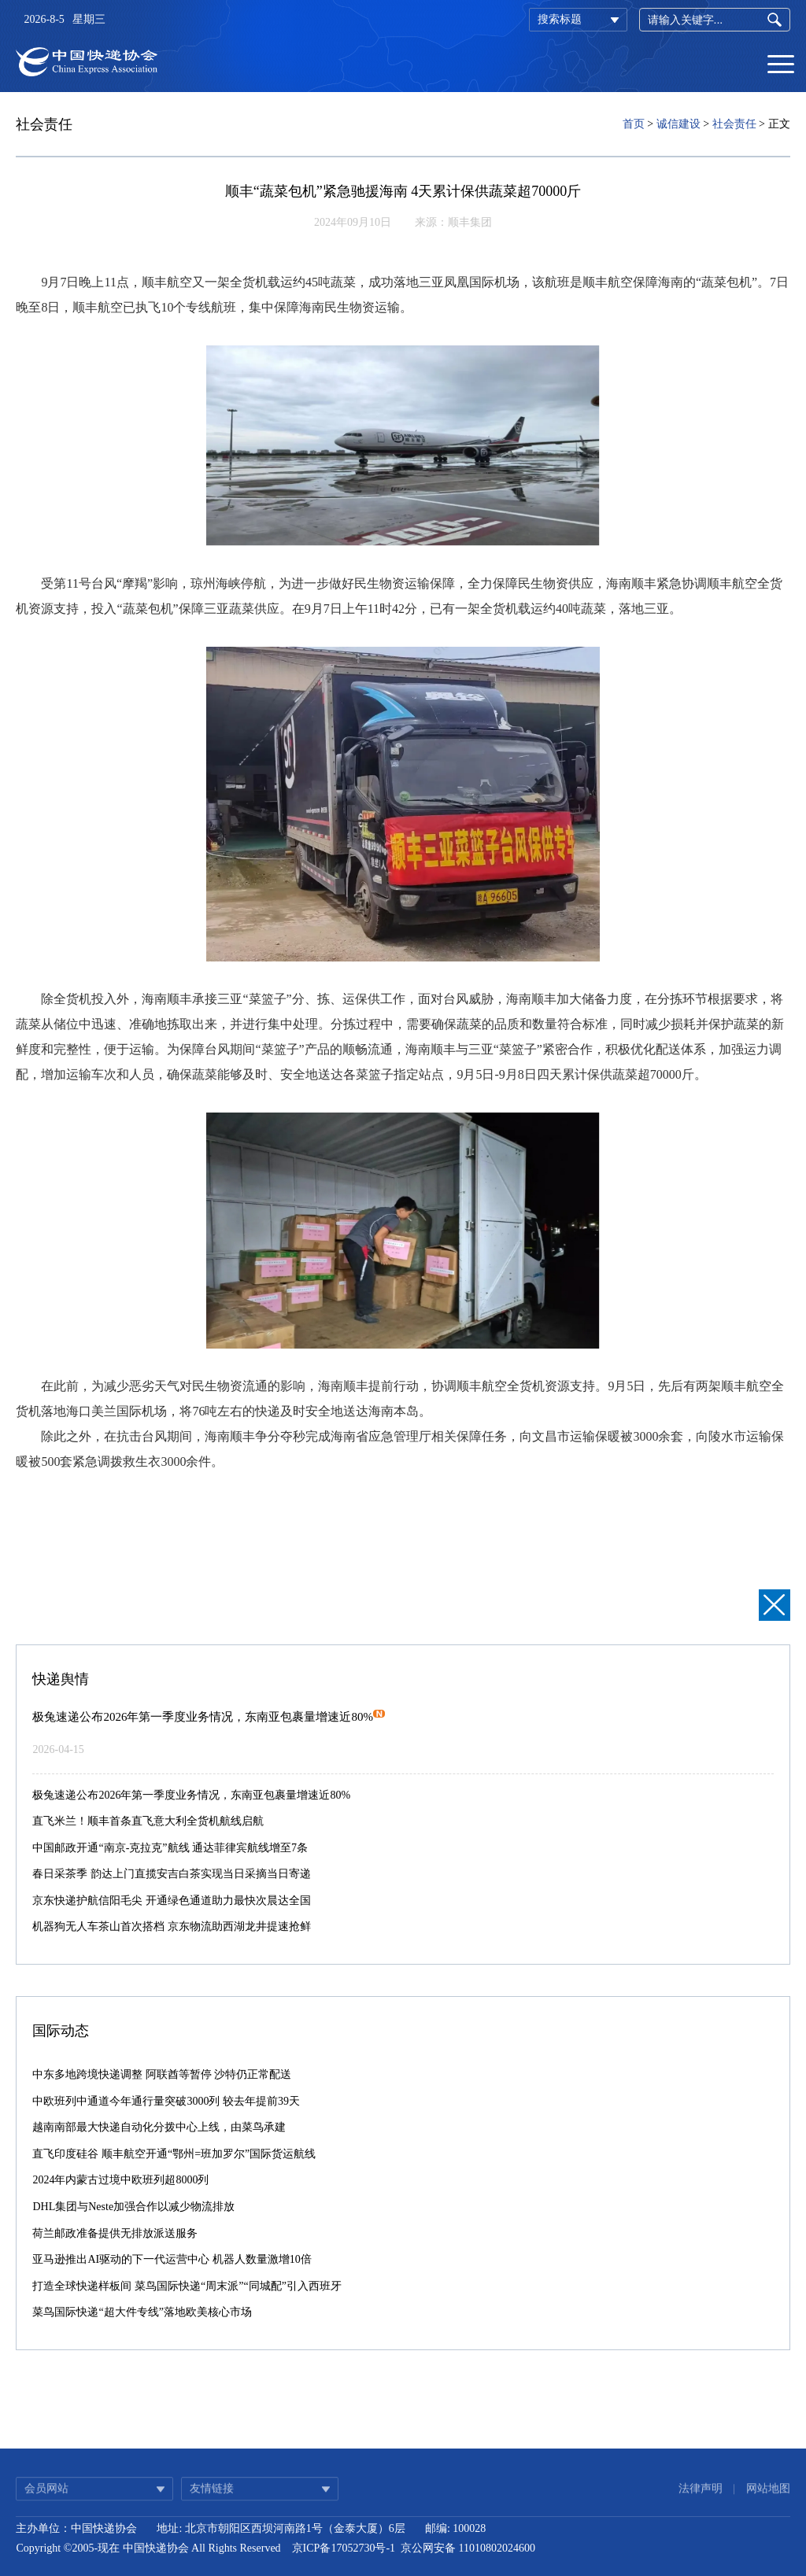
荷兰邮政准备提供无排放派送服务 (115, 2233)
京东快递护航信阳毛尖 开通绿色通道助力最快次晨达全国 (171, 1900)
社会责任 (734, 124)
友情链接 (212, 2498)
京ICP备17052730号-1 (343, 2548)
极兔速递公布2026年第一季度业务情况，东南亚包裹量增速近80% (208, 1717)
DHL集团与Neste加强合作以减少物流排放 (133, 2206)
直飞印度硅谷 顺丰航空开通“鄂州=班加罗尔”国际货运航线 (174, 2154)
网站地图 (768, 2498)
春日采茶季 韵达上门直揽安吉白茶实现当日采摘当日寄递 (171, 1874)
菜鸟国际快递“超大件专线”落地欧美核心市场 (141, 2312)
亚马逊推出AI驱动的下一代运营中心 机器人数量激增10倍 (171, 2259)
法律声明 (700, 2498)
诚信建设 (678, 124)
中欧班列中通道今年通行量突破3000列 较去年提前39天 (166, 2101)
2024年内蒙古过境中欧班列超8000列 (120, 2180)
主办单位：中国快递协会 (76, 2528)
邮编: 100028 (455, 2528)
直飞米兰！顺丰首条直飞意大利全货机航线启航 (148, 1821)
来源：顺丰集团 (453, 222)
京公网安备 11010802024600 (468, 2548)
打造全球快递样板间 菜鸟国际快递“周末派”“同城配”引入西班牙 (186, 2286)
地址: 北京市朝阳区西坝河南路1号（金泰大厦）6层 (281, 2528)
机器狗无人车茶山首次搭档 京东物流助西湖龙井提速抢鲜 (171, 1926)
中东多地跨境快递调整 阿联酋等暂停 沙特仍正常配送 (161, 2074)
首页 (634, 124)
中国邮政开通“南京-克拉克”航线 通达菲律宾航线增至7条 (170, 1848)
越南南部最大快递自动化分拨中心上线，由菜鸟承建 (159, 2127)
